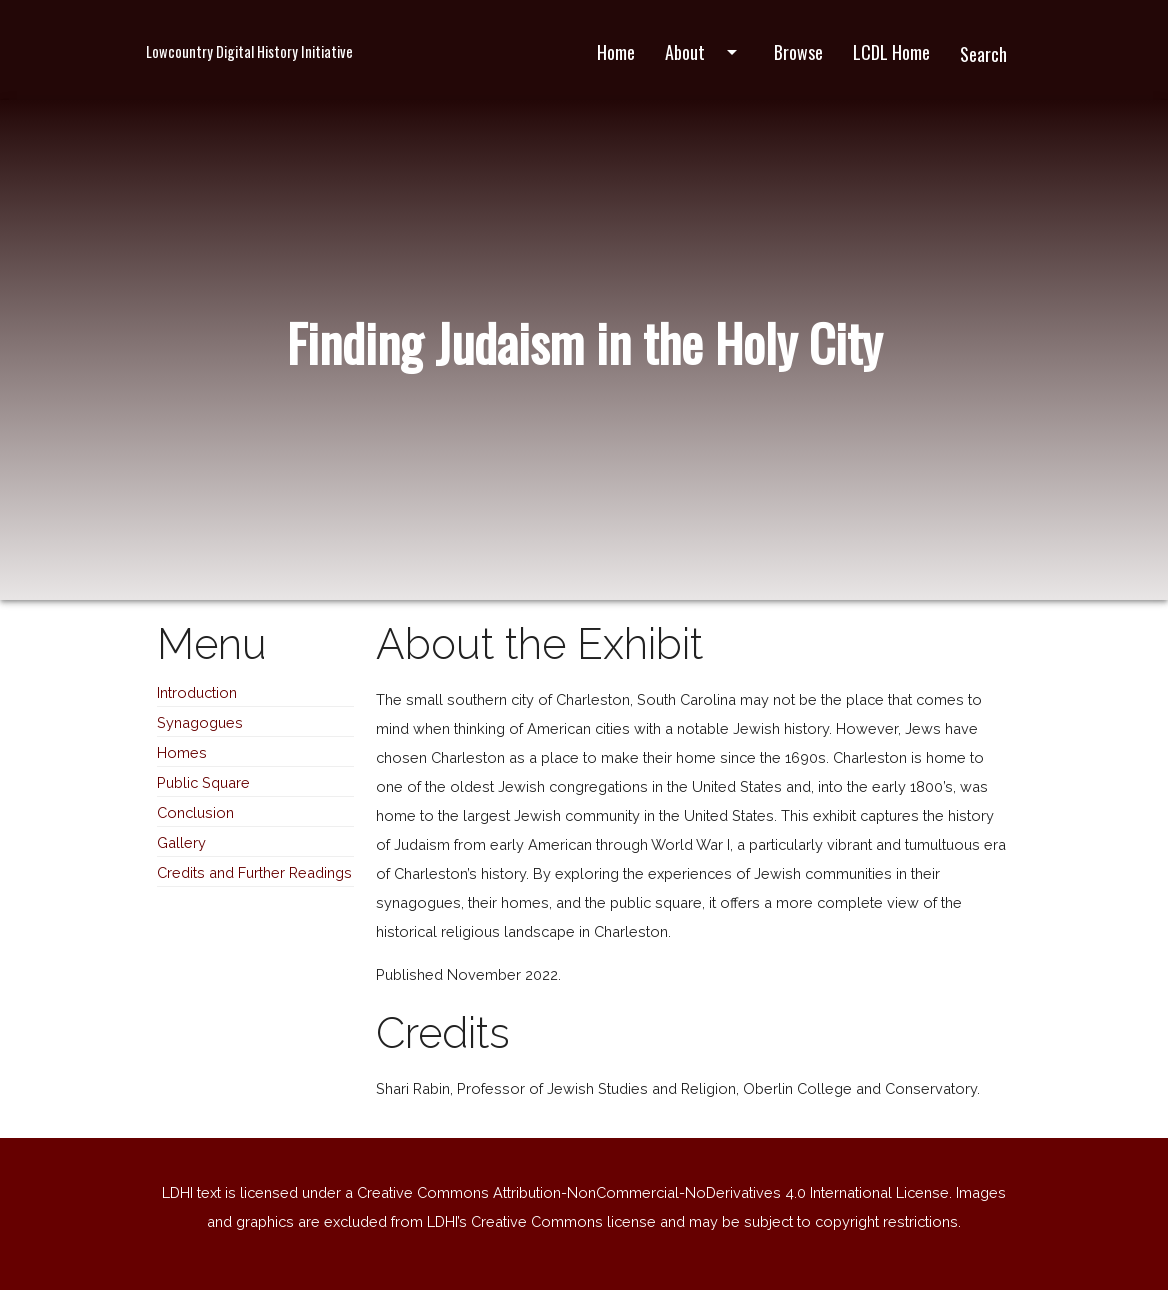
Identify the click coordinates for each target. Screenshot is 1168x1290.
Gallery (181, 842)
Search (983, 54)
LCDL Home (891, 52)
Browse (798, 52)
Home (616, 52)
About (704, 52)
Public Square (203, 782)
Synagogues (200, 722)
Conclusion (195, 812)
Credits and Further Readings (254, 872)
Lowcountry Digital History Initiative (249, 51)
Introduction (197, 692)
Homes (182, 752)
